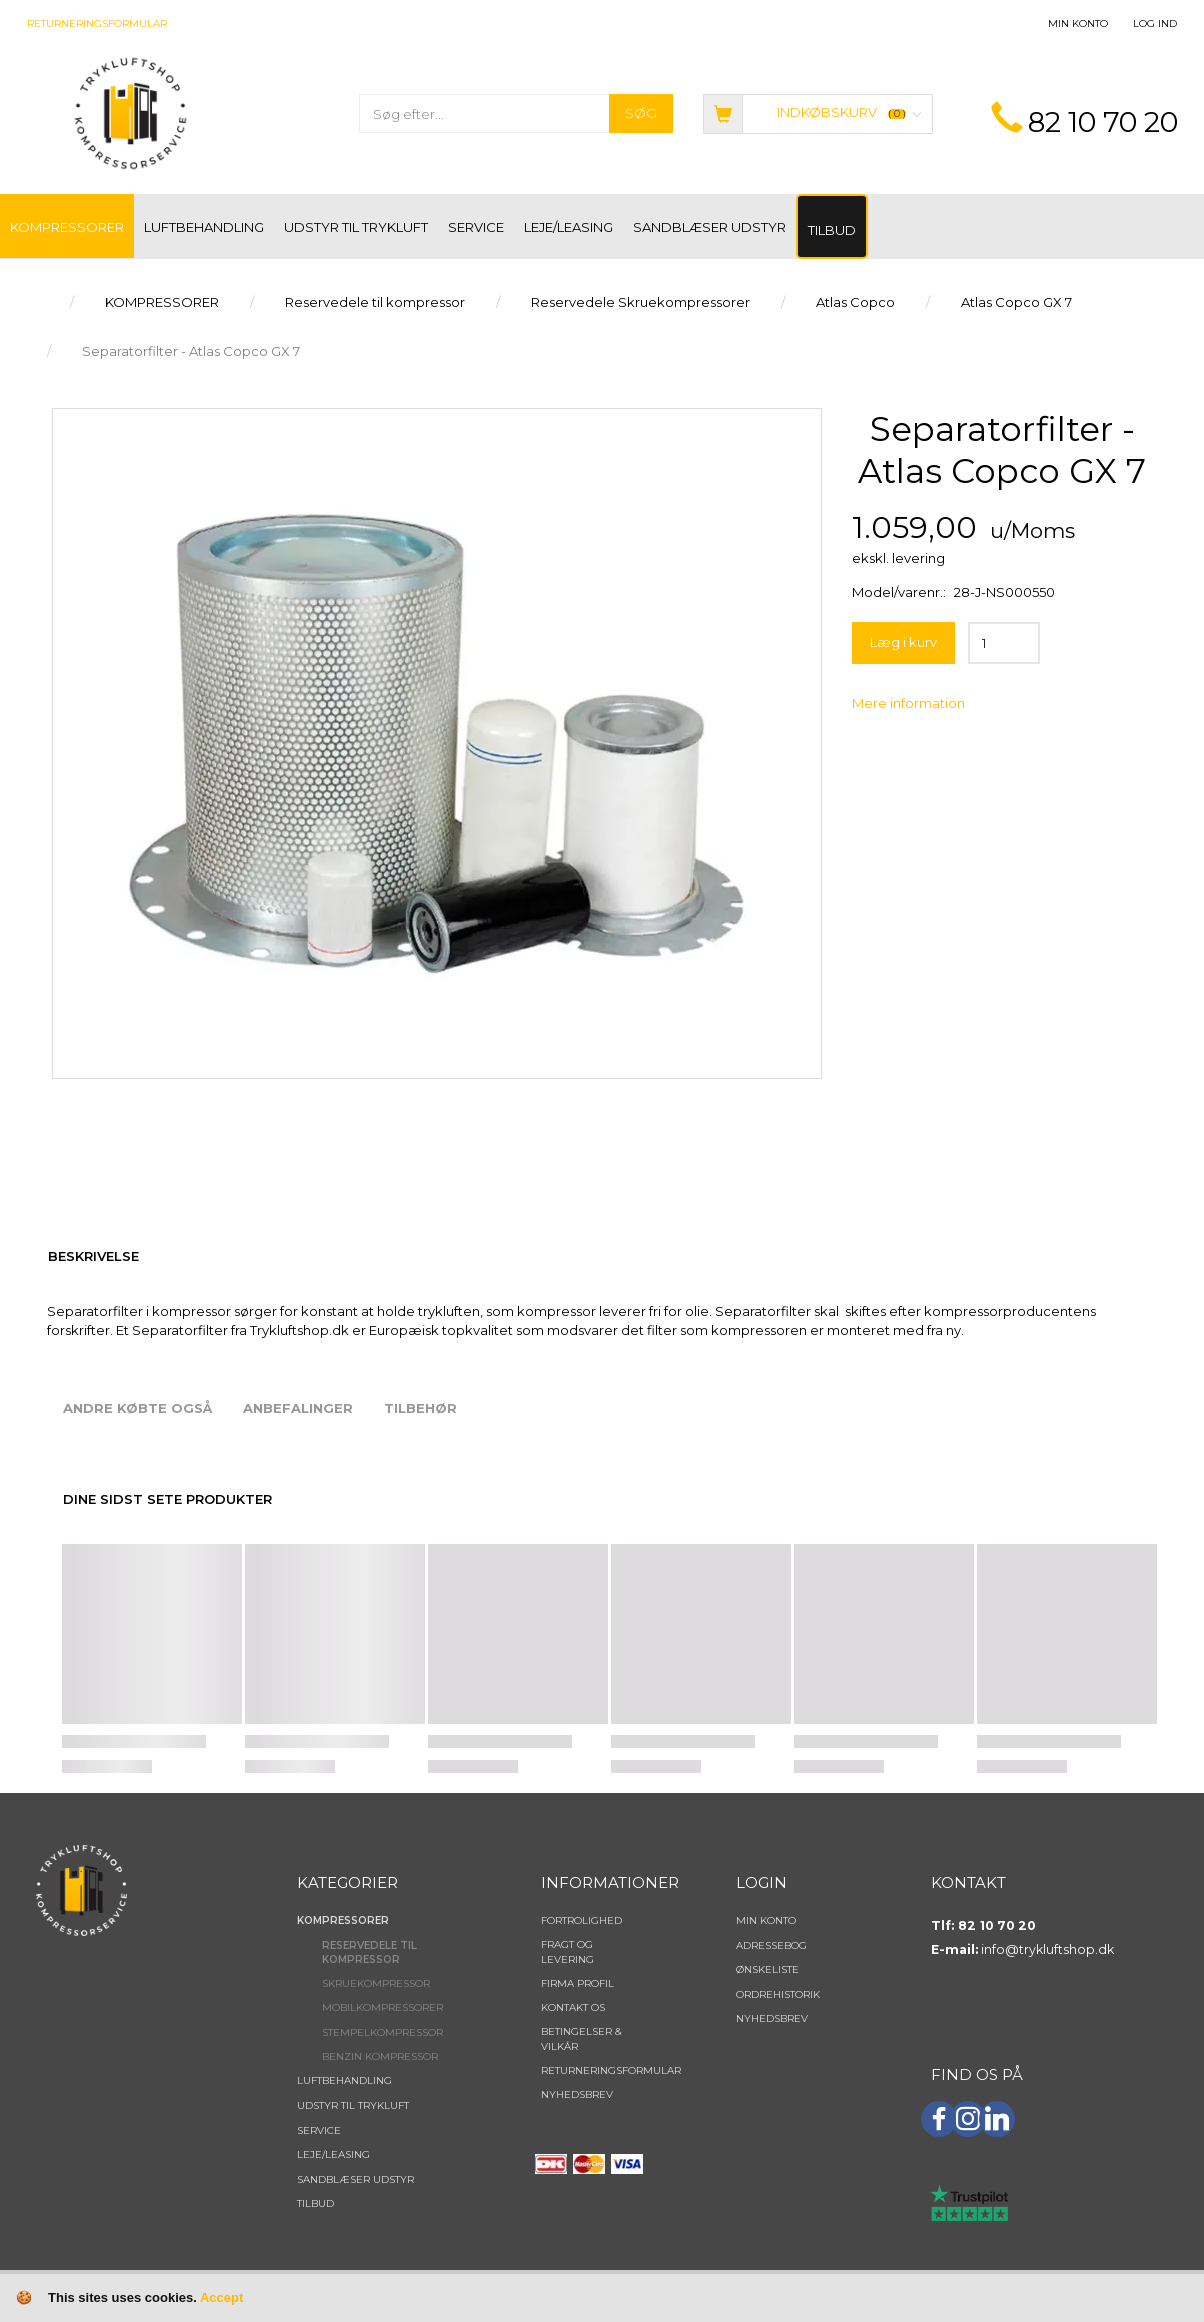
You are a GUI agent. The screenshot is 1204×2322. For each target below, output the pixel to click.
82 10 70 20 (1103, 122)
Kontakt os (573, 2007)
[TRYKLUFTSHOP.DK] (130, 111)
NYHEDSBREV (577, 2094)
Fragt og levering (567, 1951)
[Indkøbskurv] (818, 112)
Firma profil (577, 1983)
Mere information (908, 703)
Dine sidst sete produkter (167, 1499)
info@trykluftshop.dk (1047, 1949)
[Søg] (641, 113)
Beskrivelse (93, 1256)
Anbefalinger (298, 1408)
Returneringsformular (97, 23)
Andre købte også (137, 1408)
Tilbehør (420, 1408)
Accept (221, 2297)
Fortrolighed (581, 1920)
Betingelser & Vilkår (581, 2038)
